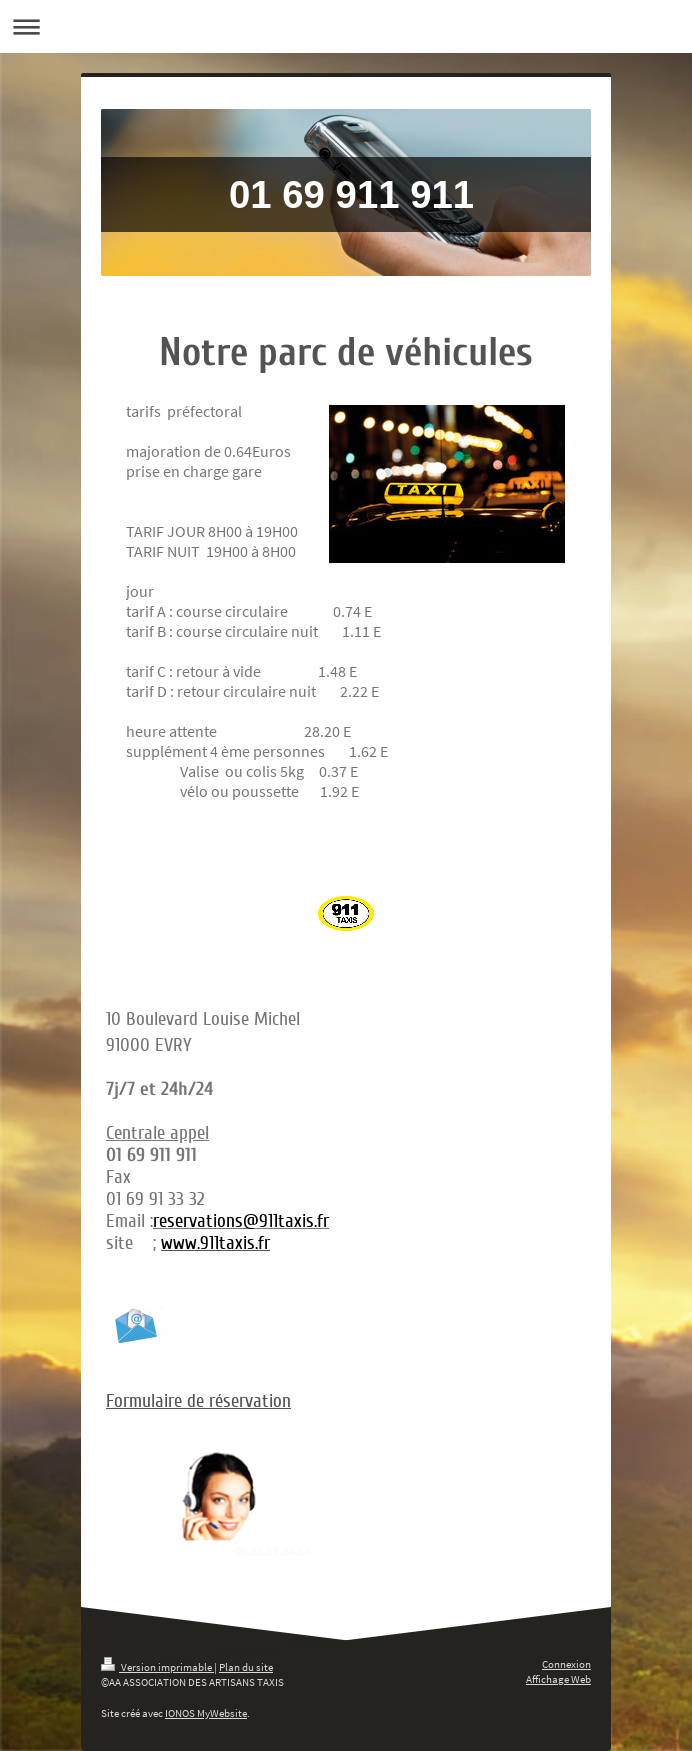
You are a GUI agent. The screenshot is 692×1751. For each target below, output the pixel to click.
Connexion (566, 1664)
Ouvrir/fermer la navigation (346, 26)
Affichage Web (558, 1679)
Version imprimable (157, 1667)
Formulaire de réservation (198, 1401)
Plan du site (246, 1667)
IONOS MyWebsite (206, 1713)
